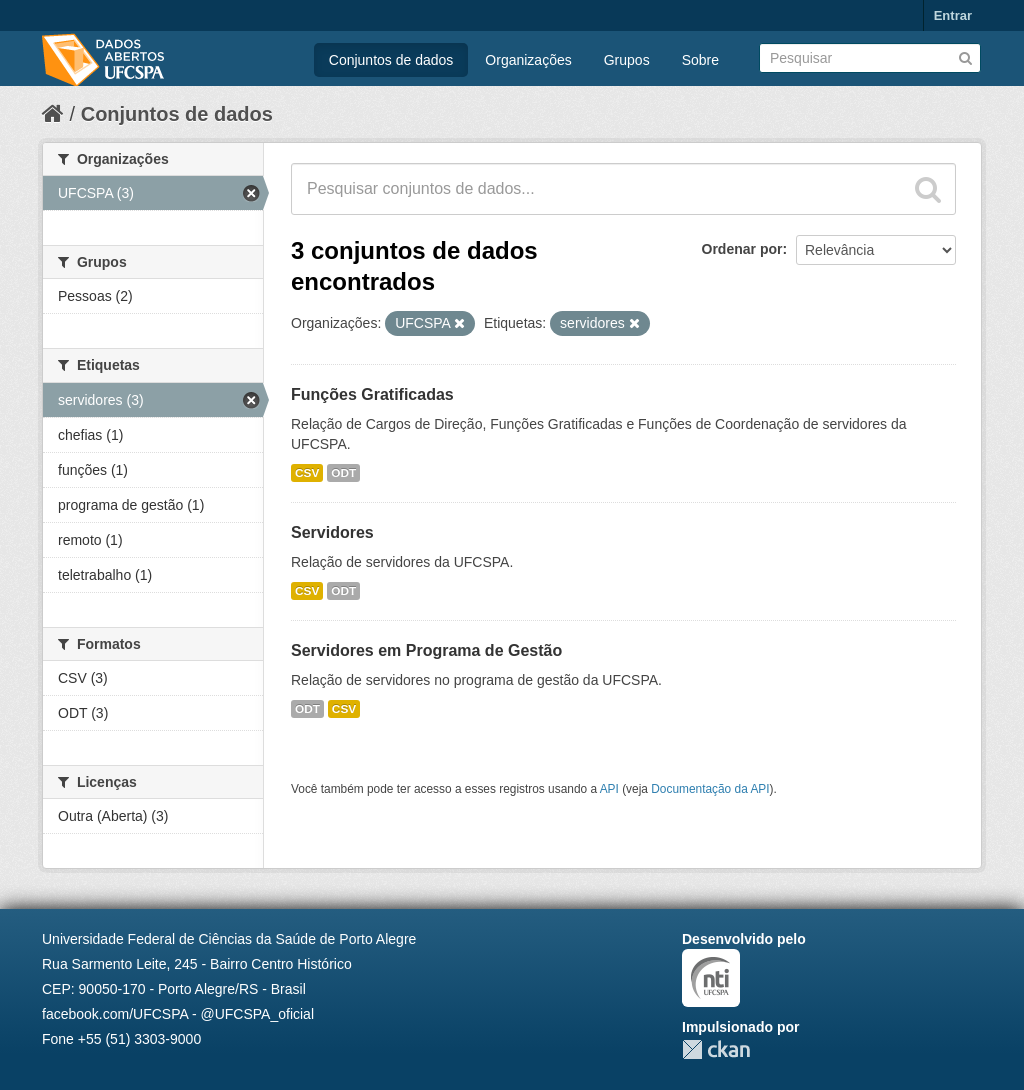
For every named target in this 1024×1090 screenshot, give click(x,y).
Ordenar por (742, 249)
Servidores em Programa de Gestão (426, 650)
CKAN (716, 1049)
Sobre (700, 60)
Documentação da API (710, 789)
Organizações (528, 60)
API (609, 789)
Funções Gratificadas (372, 394)
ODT (343, 473)
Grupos (627, 60)
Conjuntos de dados (391, 60)
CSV (307, 473)
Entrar (953, 15)
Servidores (332, 532)
